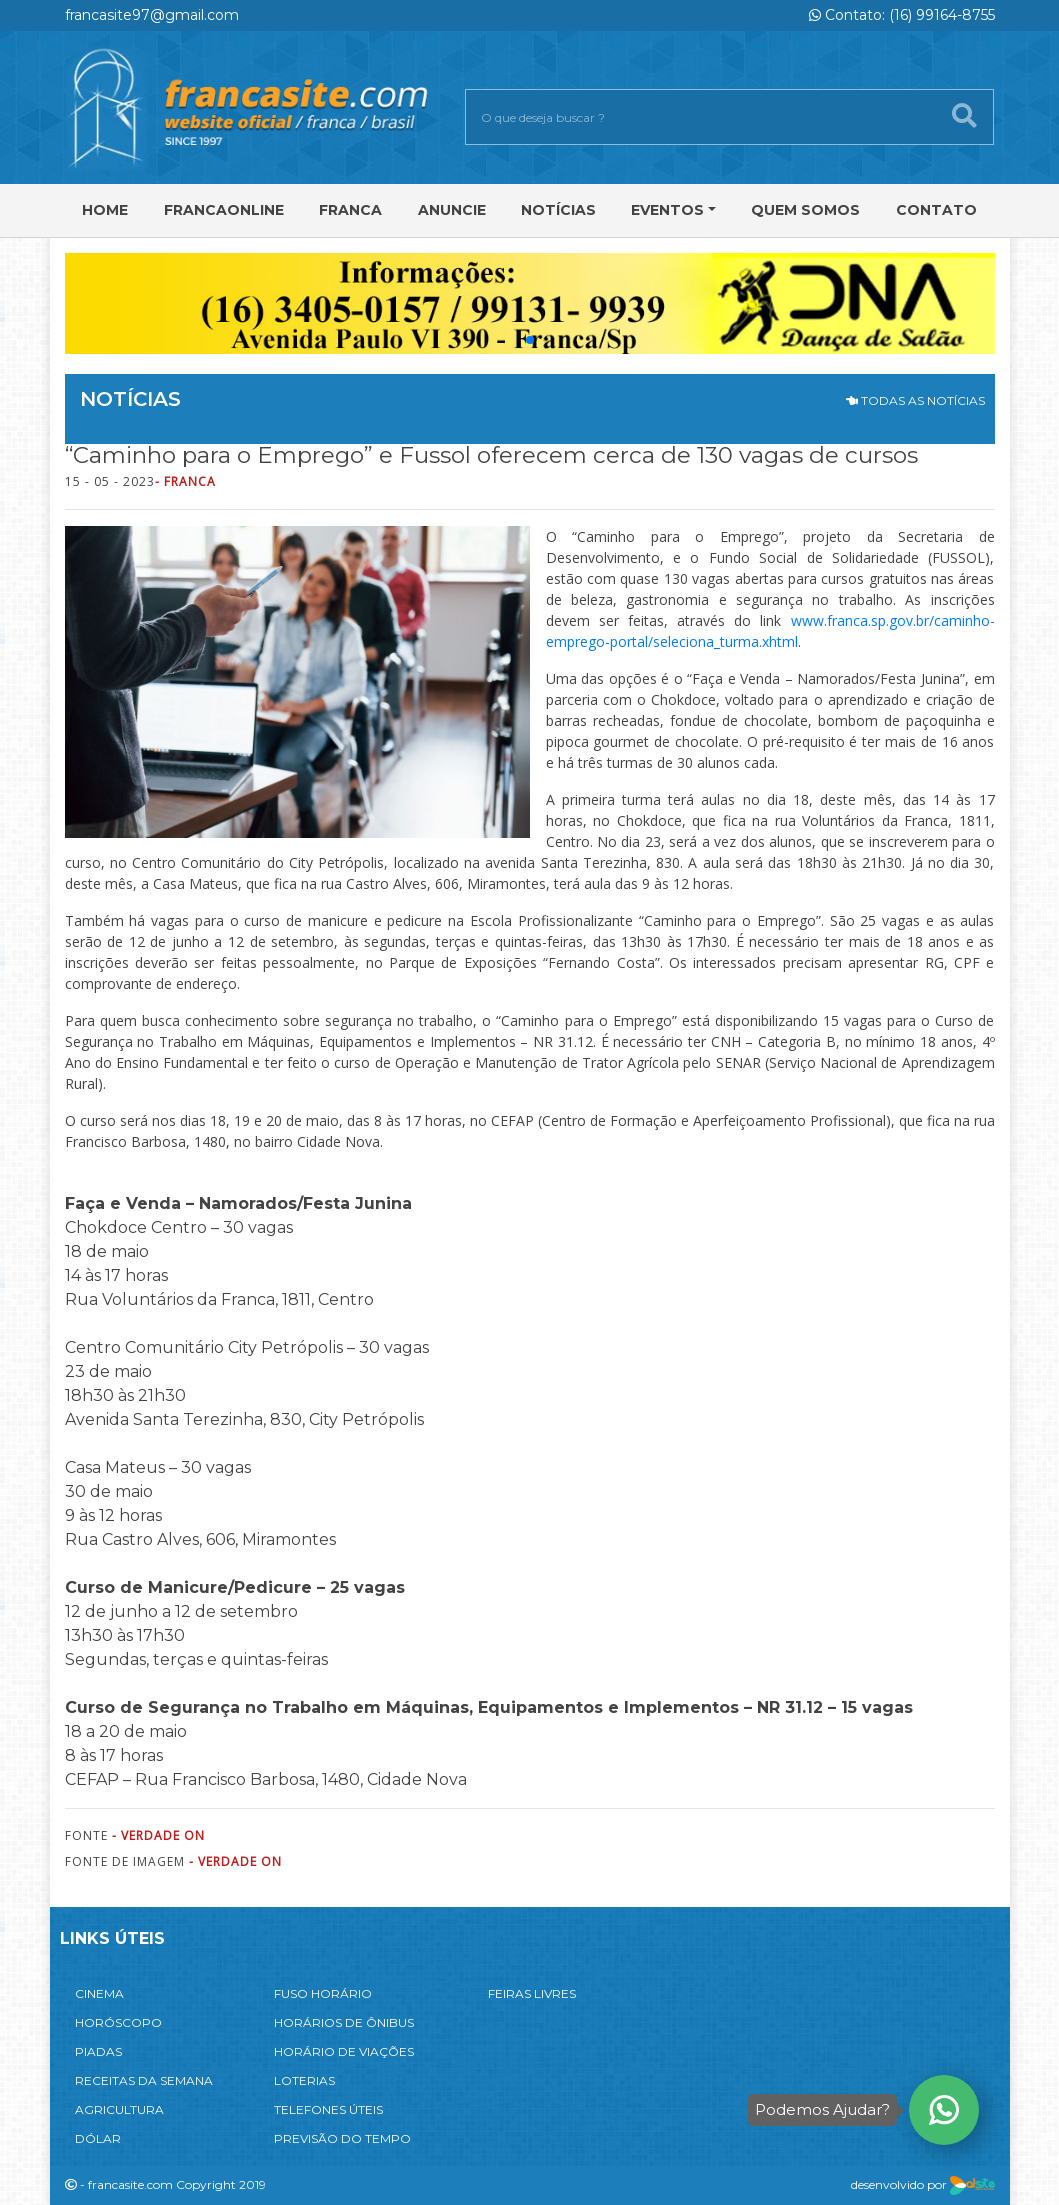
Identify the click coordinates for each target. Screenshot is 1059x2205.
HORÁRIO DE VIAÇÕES (344, 2051)
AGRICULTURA (119, 2109)
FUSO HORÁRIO (323, 1993)
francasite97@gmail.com (152, 15)
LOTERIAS (304, 2080)
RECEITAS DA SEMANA (144, 2080)
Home (105, 210)
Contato (936, 210)
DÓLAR (98, 2138)
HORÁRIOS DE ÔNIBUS (344, 2022)
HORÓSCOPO (118, 2022)
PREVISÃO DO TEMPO (342, 2138)
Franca (350, 210)
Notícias (558, 210)
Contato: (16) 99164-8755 (902, 15)
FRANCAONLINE (224, 210)
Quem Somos (805, 210)
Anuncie (452, 210)
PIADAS (98, 2051)
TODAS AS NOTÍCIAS (915, 400)
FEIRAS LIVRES (532, 1993)
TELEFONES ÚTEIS (328, 2109)
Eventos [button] (667, 210)
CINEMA (99, 1993)
